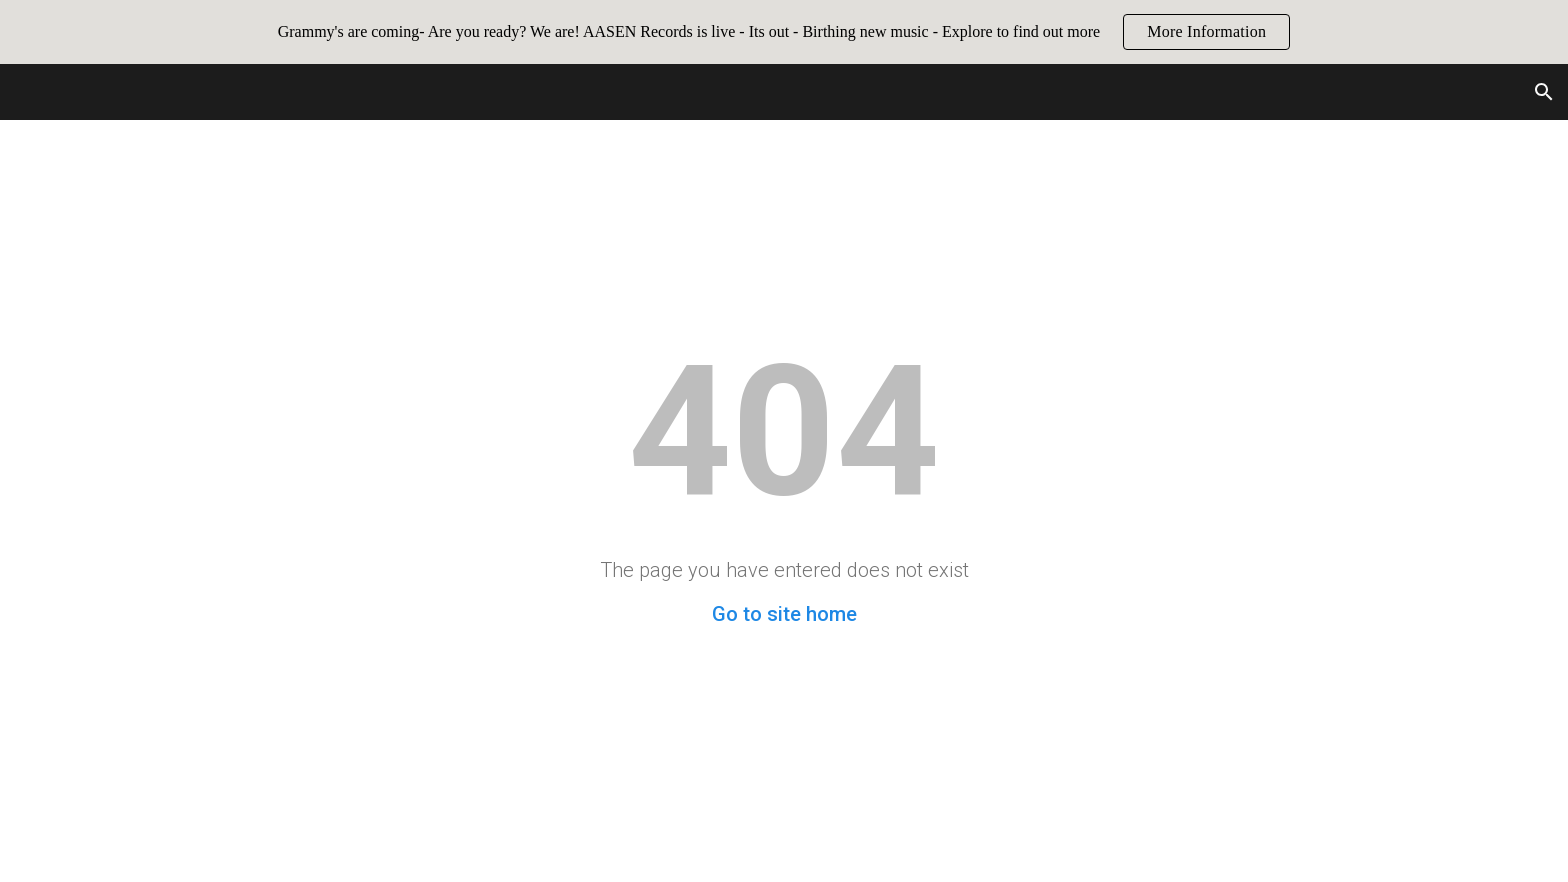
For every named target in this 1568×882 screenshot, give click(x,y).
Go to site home (784, 614)
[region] (784, 32)
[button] (1544, 92)
